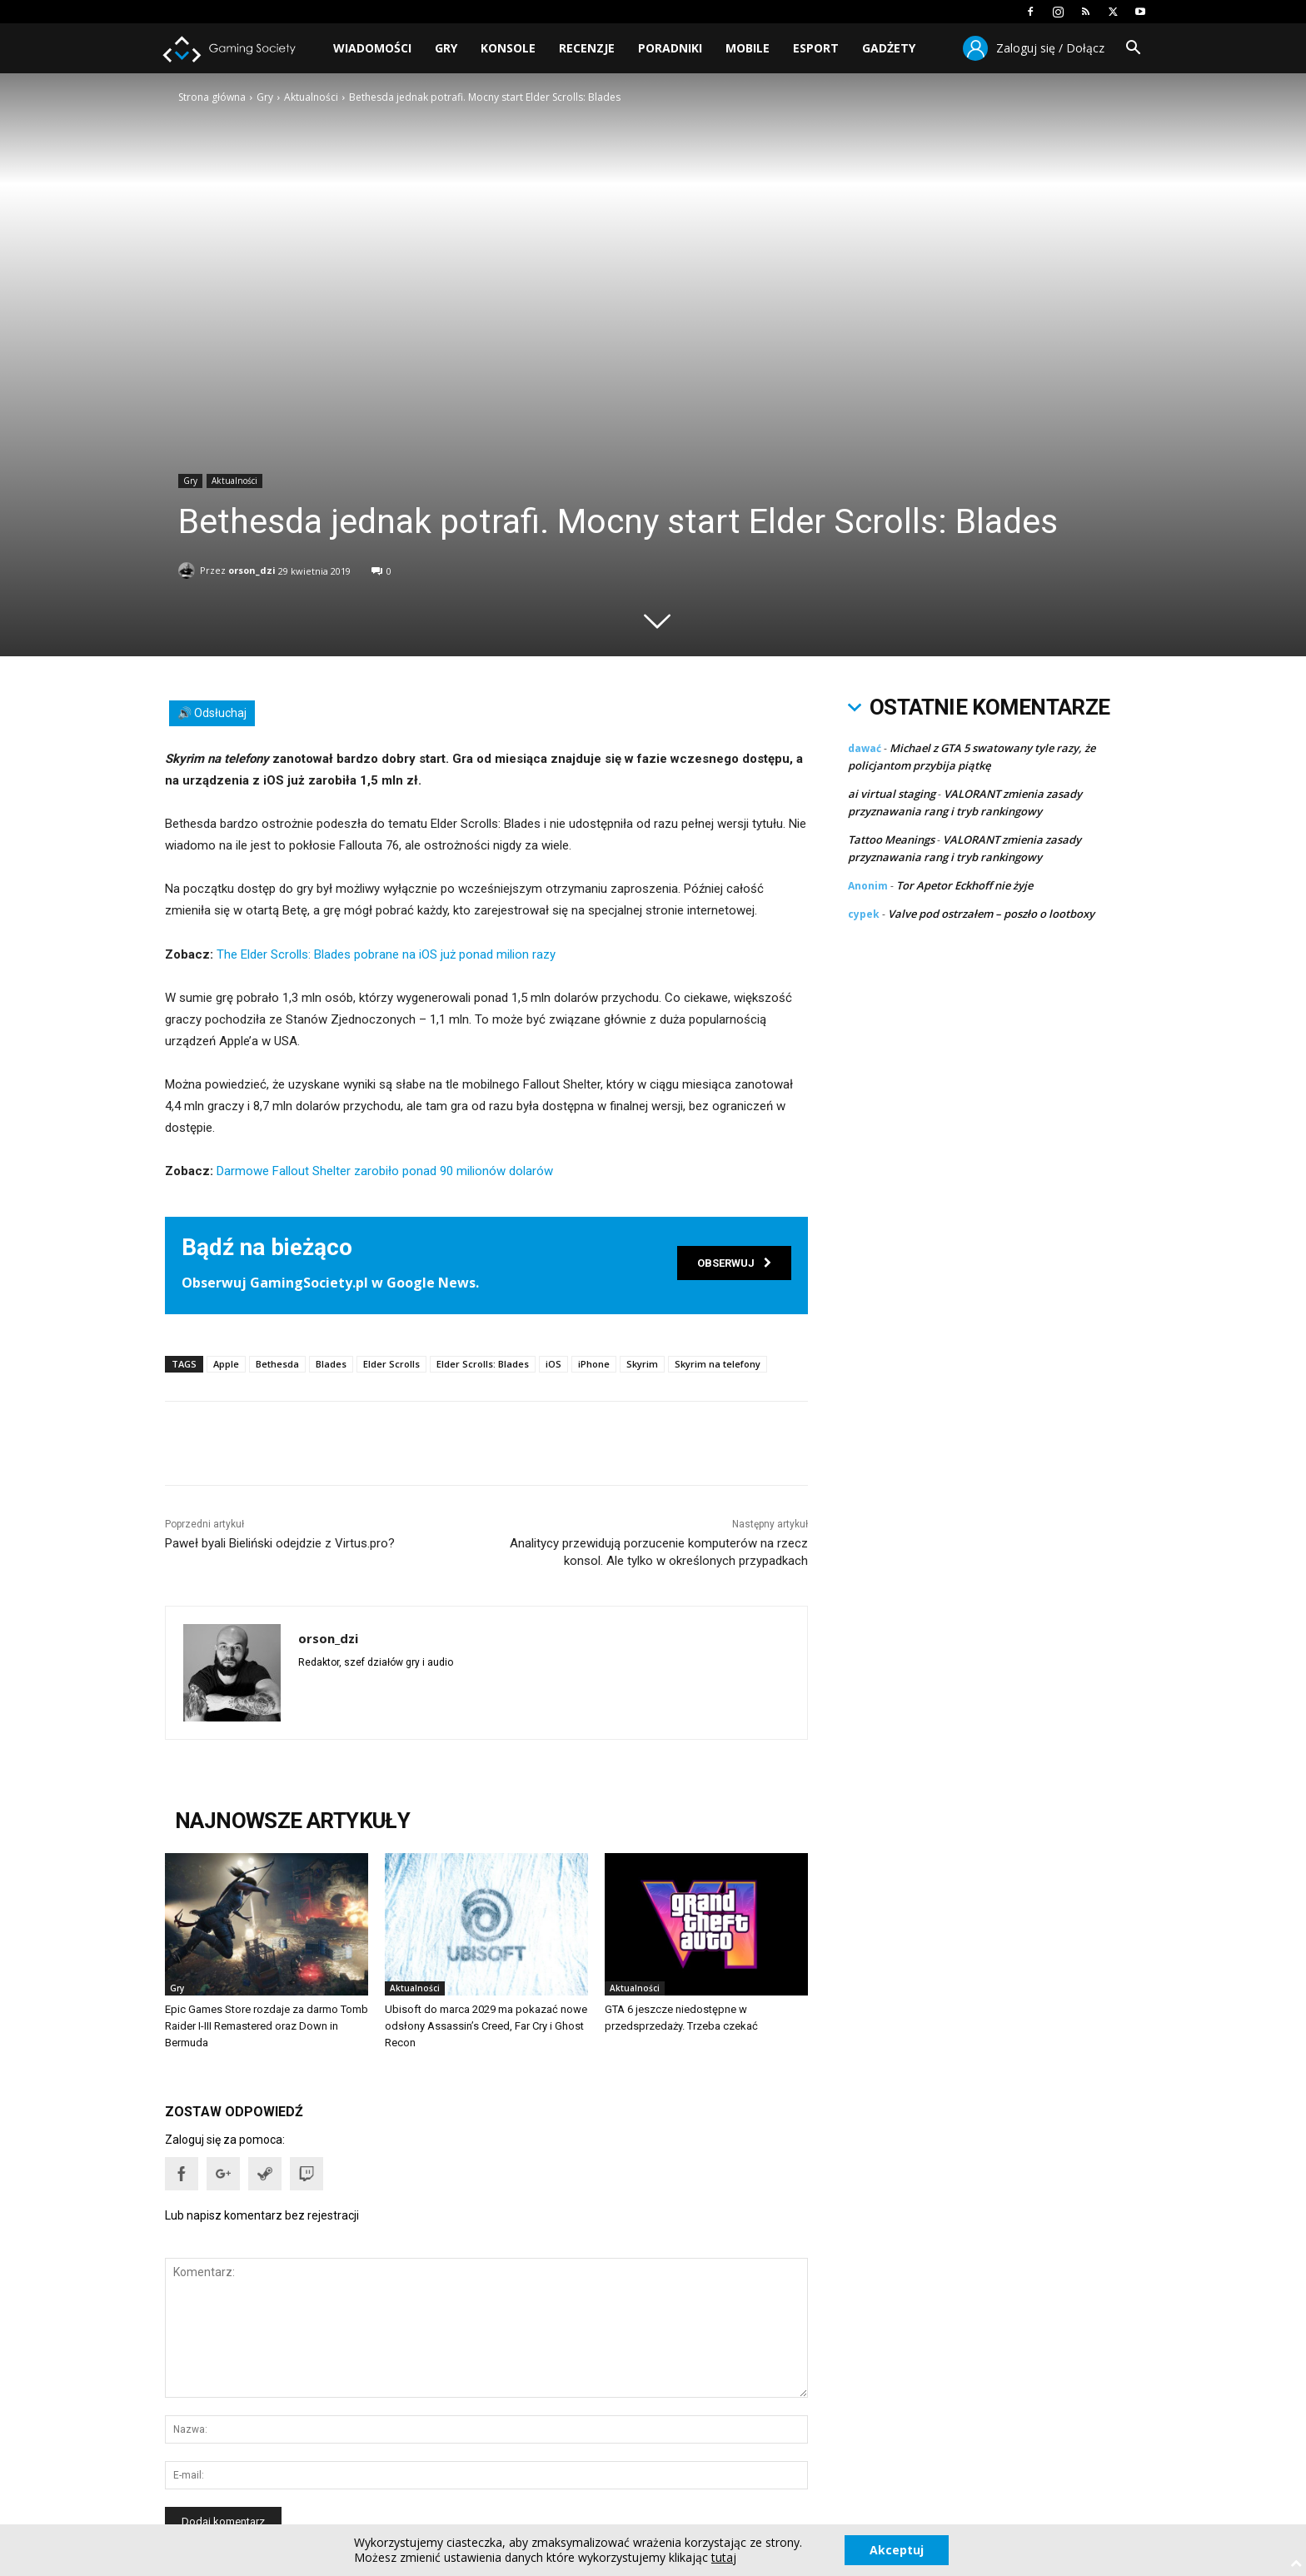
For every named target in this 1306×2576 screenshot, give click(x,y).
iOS (553, 1364)
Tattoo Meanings (891, 839)
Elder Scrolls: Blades (482, 1364)
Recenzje (587, 48)
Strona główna (212, 97)
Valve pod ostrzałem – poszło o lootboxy (991, 913)
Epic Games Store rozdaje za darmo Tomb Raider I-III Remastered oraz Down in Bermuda (266, 2026)
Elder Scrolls (391, 1364)
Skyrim (642, 1364)
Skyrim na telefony (717, 1364)
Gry (446, 48)
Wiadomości (372, 48)
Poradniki (670, 48)
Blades (331, 1364)
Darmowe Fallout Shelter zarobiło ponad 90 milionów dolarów (385, 1170)
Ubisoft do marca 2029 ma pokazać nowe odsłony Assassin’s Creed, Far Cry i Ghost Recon (486, 2026)
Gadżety (888, 48)
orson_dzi (252, 568)
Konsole (508, 48)
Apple (226, 1364)
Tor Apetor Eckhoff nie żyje (964, 885)
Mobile (747, 48)
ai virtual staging (891, 793)
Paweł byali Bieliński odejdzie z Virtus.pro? (280, 1543)
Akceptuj (897, 2550)
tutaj (723, 2557)
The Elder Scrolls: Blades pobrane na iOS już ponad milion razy (386, 954)
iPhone (594, 1364)
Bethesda (277, 1364)
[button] (1133, 49)
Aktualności (311, 97)
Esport (816, 48)
